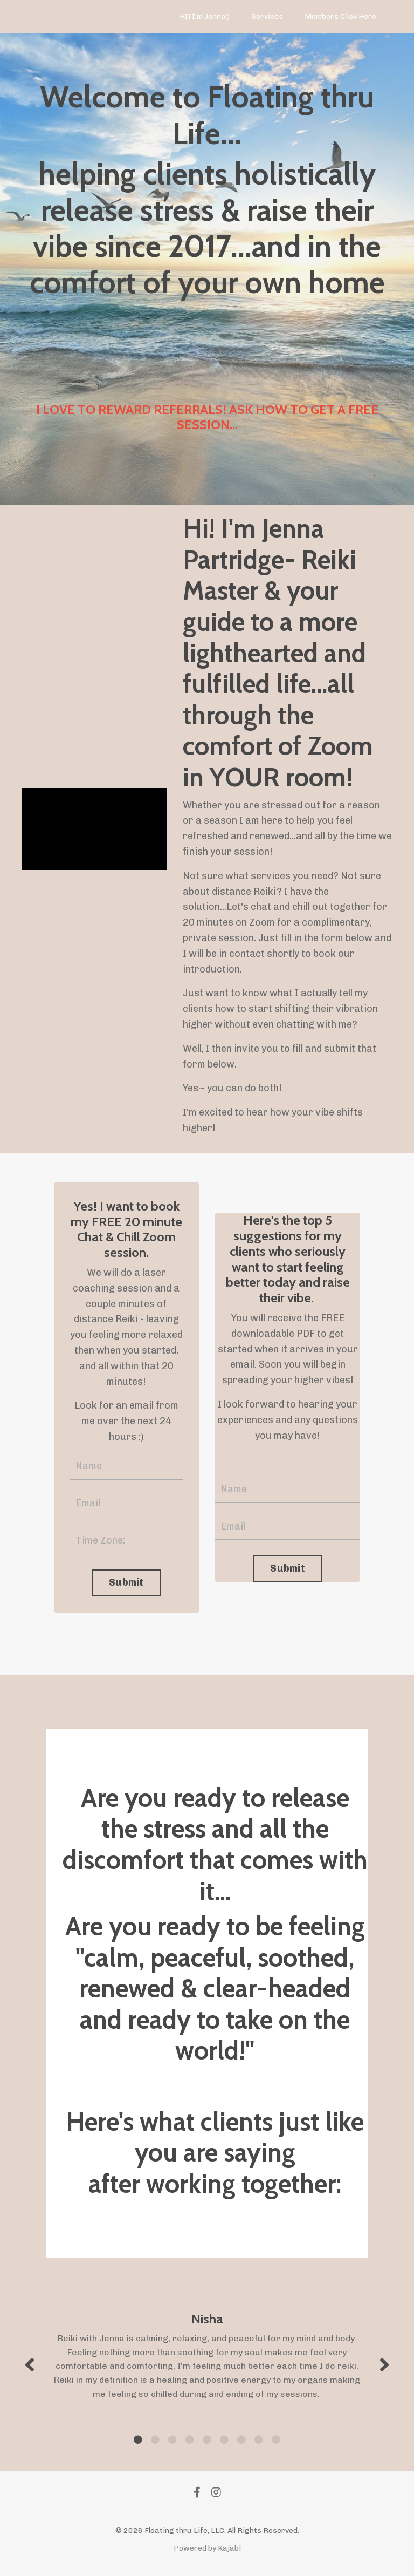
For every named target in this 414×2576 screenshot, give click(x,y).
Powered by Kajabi (207, 2548)
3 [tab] (172, 2439)
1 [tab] (138, 2439)
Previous (29, 2364)
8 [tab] (258, 2439)
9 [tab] (276, 2439)
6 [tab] (224, 2439)
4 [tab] (189, 2439)
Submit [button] (126, 1582)
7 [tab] (241, 2439)
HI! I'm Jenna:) (205, 16)
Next (384, 2364)
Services (267, 16)
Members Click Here (340, 16)
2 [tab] (155, 2439)
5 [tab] (207, 2439)
